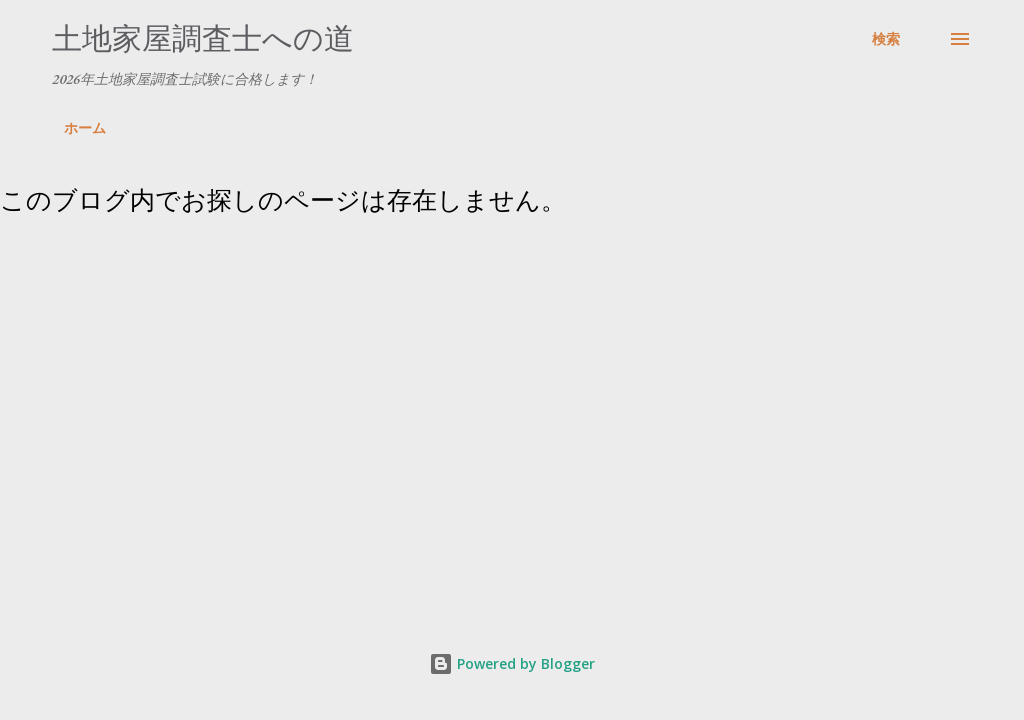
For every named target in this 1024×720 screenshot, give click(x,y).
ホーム (85, 127)
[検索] (886, 39)
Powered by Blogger (512, 663)
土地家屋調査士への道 (203, 38)
